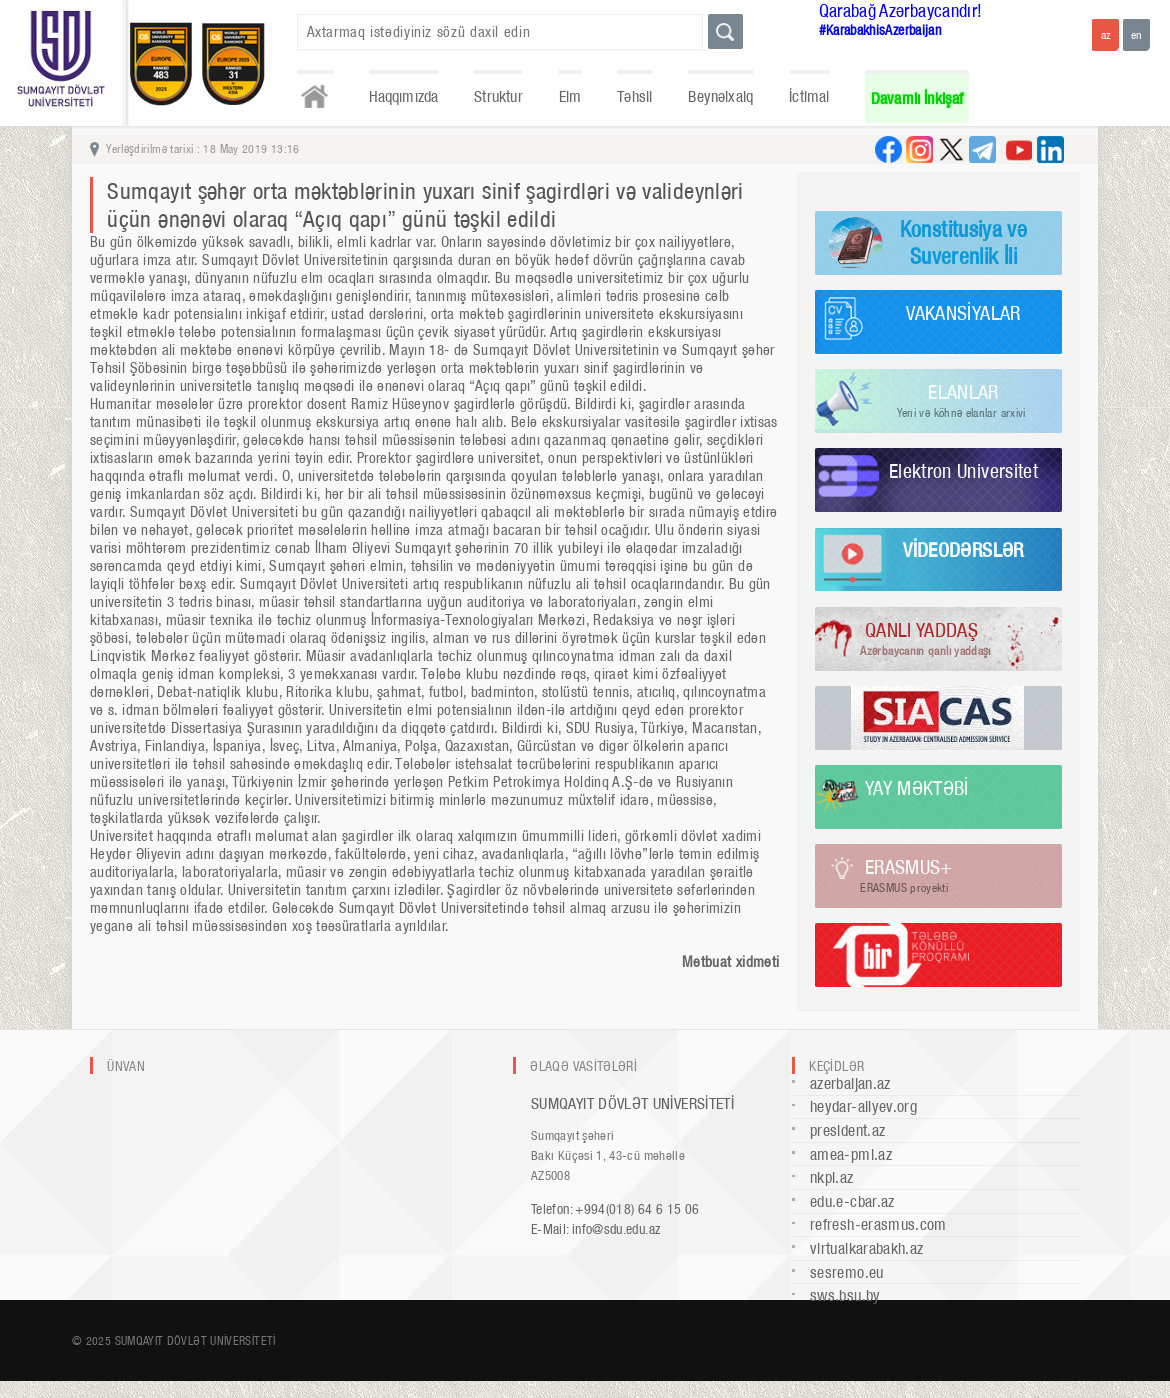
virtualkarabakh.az (866, 1248)
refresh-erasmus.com (878, 1224)
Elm (570, 96)
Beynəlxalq (720, 96)
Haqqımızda (404, 96)
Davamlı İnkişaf (917, 98)
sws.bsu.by (845, 1295)
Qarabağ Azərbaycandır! (901, 10)
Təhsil (634, 96)
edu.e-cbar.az (852, 1201)
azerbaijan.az (850, 1083)
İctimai (809, 96)
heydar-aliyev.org (863, 1106)
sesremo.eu (847, 1272)
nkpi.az (832, 1177)
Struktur (498, 96)
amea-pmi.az (851, 1154)
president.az (847, 1130)
